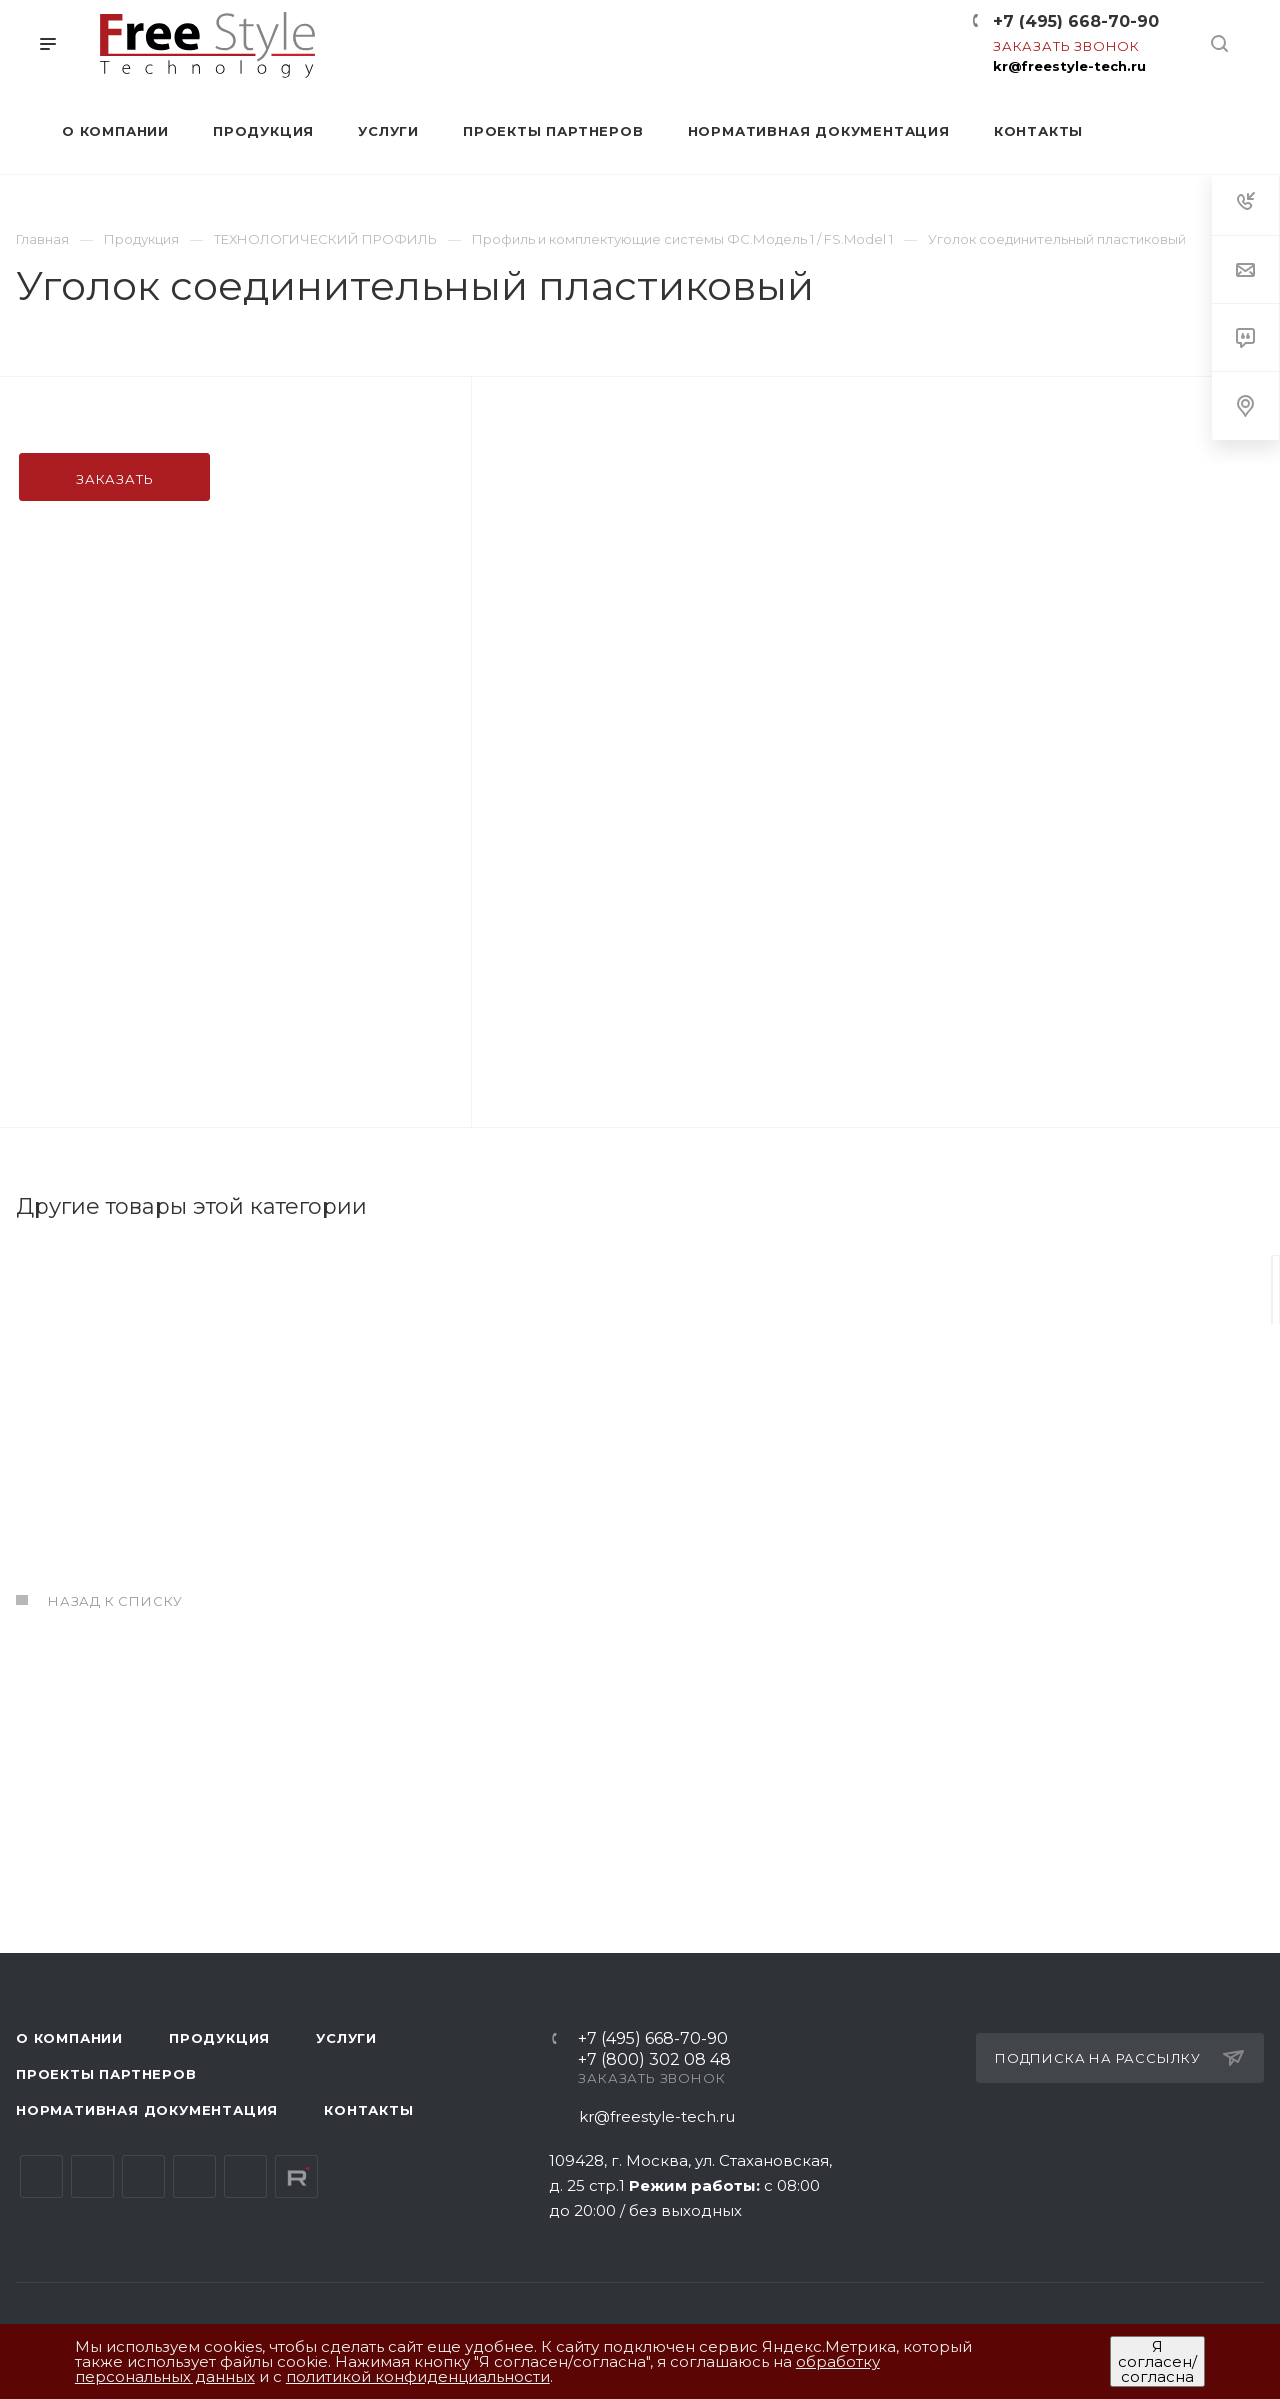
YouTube (143, 2177)
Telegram (92, 2177)
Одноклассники (194, 2177)
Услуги (346, 2039)
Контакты (368, 2111)
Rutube (296, 2177)
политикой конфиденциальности (418, 2376)
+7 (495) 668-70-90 (1076, 21)
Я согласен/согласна (1157, 2361)
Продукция (219, 2039)
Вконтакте (41, 2177)
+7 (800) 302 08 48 (654, 2061)
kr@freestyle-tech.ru (1069, 66)
